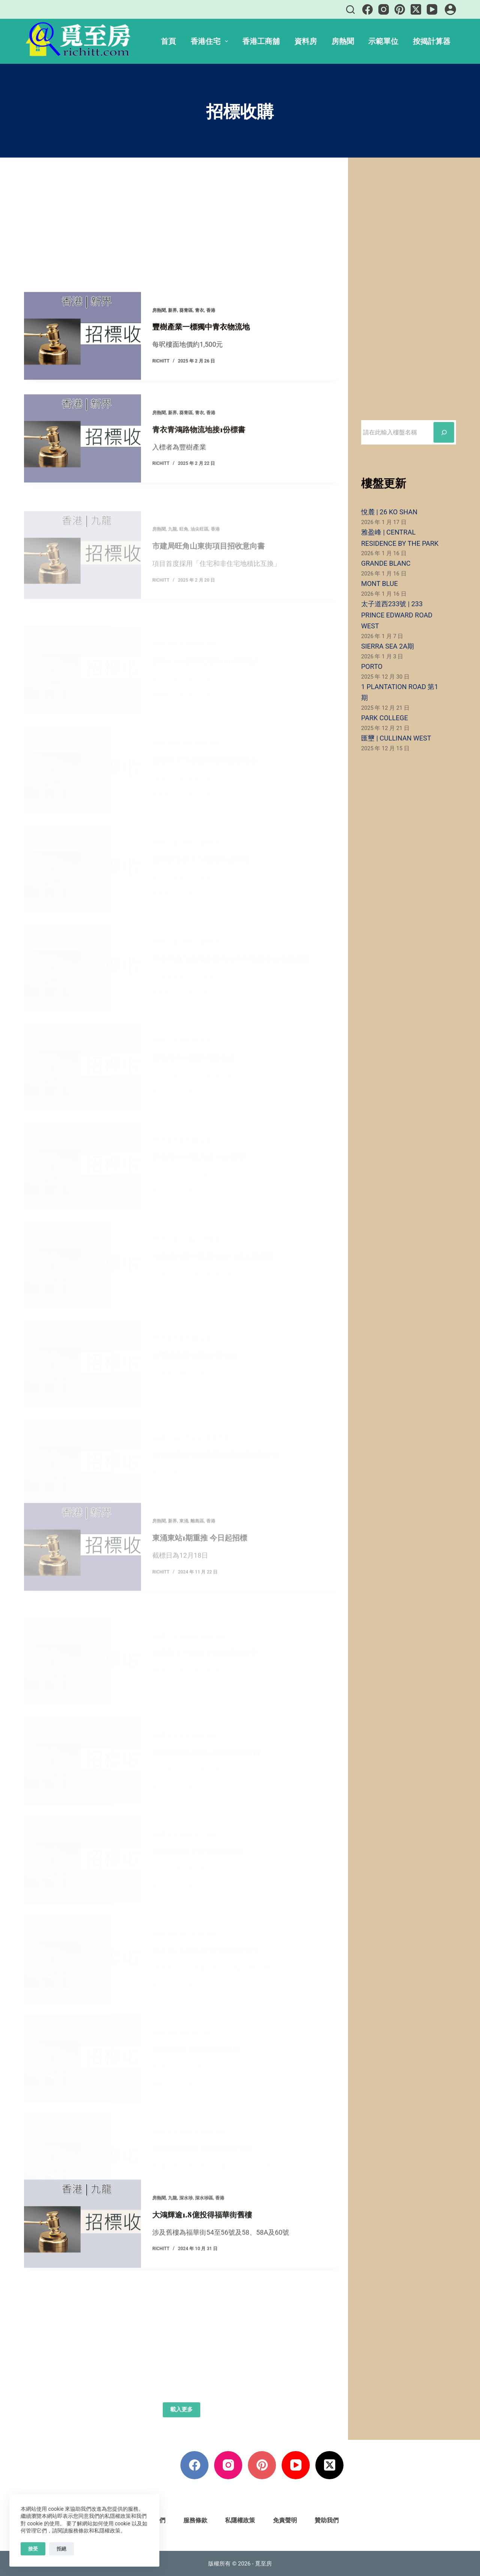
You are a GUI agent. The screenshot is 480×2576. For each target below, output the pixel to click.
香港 (210, 334)
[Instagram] (383, 9)
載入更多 (181, 2408)
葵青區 (186, 334)
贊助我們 (327, 2519)
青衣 (199, 334)
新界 (172, 334)
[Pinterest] (399, 9)
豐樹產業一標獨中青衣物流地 (201, 351)
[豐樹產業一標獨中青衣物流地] (82, 360)
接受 (33, 2549)
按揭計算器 (431, 41)
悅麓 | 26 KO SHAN (389, 512)
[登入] (450, 9)
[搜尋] (350, 9)
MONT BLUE (379, 583)
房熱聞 (343, 41)
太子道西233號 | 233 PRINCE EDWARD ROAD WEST (396, 615)
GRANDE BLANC (386, 563)
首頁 (168, 41)
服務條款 (195, 2519)
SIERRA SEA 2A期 (387, 646)
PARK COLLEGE (384, 718)
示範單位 (383, 41)
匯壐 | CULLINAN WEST (396, 738)
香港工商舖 (261, 41)
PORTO (371, 666)
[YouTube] (432, 9)
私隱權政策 (240, 2519)
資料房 (305, 41)
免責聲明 (285, 2519)
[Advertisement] (181, 235)
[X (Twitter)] (416, 9)
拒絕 (61, 2549)
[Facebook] (367, 9)
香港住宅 (210, 41)
